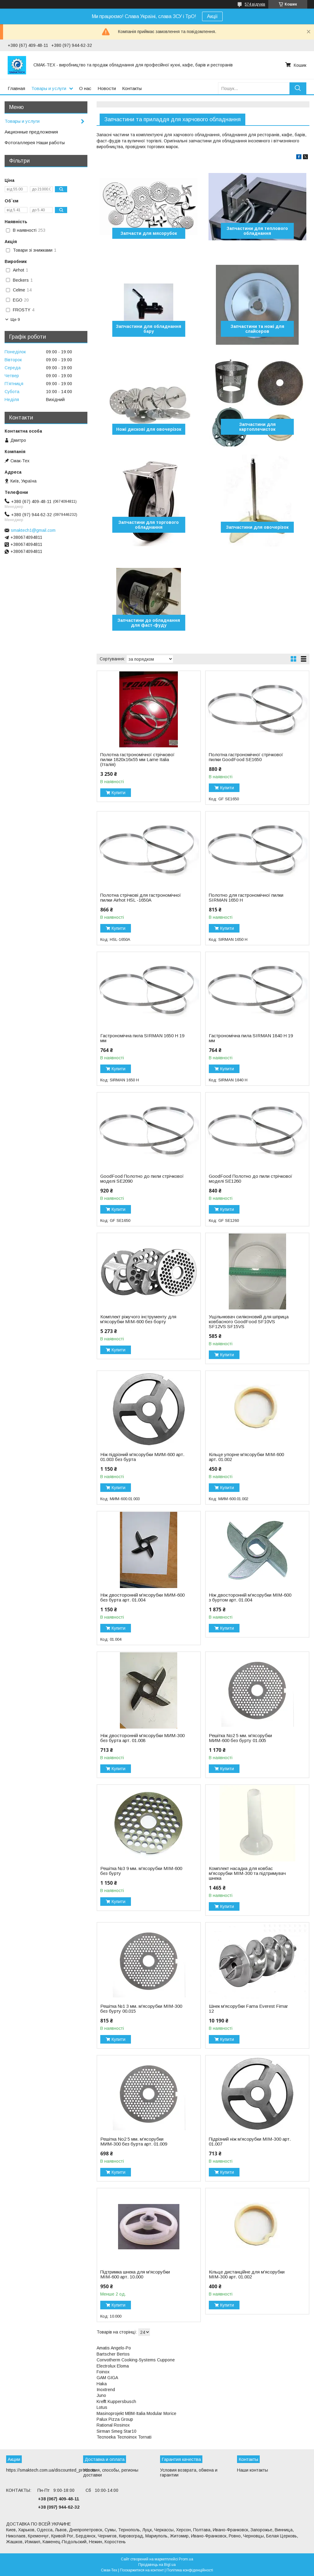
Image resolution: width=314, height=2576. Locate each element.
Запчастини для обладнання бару (148, 329)
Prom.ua (186, 2559)
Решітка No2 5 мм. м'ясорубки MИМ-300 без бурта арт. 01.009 (133, 2141)
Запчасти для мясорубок (149, 233)
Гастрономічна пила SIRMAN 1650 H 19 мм (142, 1038)
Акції (212, 16)
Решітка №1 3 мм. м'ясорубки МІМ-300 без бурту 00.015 (141, 2009)
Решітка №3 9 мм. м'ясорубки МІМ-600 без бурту (141, 1871)
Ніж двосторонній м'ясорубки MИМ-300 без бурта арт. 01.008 (142, 1738)
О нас (85, 88)
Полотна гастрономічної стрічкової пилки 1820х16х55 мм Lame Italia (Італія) (137, 759)
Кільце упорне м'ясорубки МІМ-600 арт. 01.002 (246, 1457)
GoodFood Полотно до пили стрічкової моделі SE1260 (250, 1179)
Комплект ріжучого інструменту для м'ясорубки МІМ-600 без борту (138, 1319)
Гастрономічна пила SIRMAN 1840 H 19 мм (251, 1038)
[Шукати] (297, 88)
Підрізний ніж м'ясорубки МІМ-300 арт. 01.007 (250, 2141)
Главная (16, 88)
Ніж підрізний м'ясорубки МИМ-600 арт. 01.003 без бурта (142, 1457)
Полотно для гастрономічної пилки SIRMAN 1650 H (246, 898)
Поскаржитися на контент (142, 2570)
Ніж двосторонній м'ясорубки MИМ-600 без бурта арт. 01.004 (142, 1597)
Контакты (132, 88)
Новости (107, 88)
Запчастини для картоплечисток (257, 427)
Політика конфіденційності (190, 2570)
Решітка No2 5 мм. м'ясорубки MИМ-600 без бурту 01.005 (240, 1738)
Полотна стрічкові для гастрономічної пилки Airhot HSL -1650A (140, 898)
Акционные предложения (31, 131)
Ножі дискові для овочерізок (148, 429)
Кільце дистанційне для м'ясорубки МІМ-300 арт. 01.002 (247, 2274)
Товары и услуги (48, 88)
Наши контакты (252, 2470)
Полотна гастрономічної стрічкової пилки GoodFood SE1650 (246, 757)
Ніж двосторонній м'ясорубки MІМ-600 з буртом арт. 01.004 (250, 1597)
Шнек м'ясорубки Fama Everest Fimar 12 (248, 2009)
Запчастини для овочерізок (257, 527)
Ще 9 (15, 319)
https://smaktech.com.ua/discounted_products (51, 2470)
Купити (118, 792)
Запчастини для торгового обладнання (148, 525)
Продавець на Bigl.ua (157, 2565)
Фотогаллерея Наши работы (35, 142)
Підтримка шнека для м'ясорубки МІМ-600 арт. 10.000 (135, 2274)
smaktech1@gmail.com (33, 530)
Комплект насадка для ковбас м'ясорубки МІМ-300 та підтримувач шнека (247, 1873)
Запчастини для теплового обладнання (257, 231)
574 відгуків (255, 4)
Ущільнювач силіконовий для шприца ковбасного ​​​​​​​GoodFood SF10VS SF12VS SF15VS (249, 1321)
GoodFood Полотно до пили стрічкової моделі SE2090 (142, 1179)
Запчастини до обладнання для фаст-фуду (148, 623)
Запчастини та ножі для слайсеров (257, 329)
